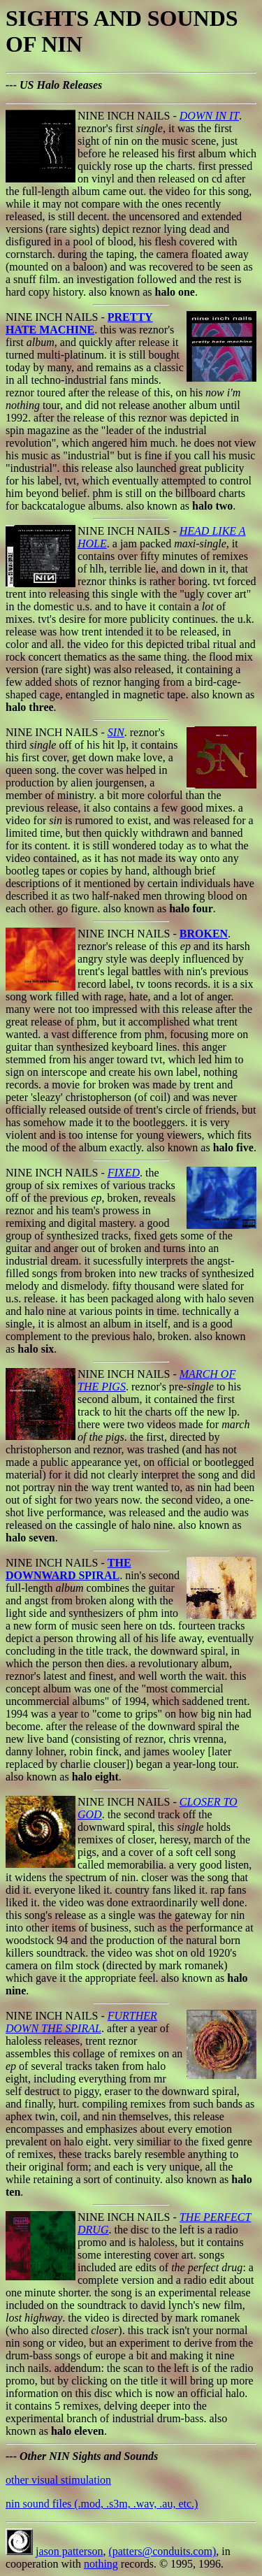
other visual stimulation (58, 2480)
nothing (101, 2564)
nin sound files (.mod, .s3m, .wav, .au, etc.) (102, 2504)
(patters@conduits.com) (162, 2551)
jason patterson (69, 2551)
